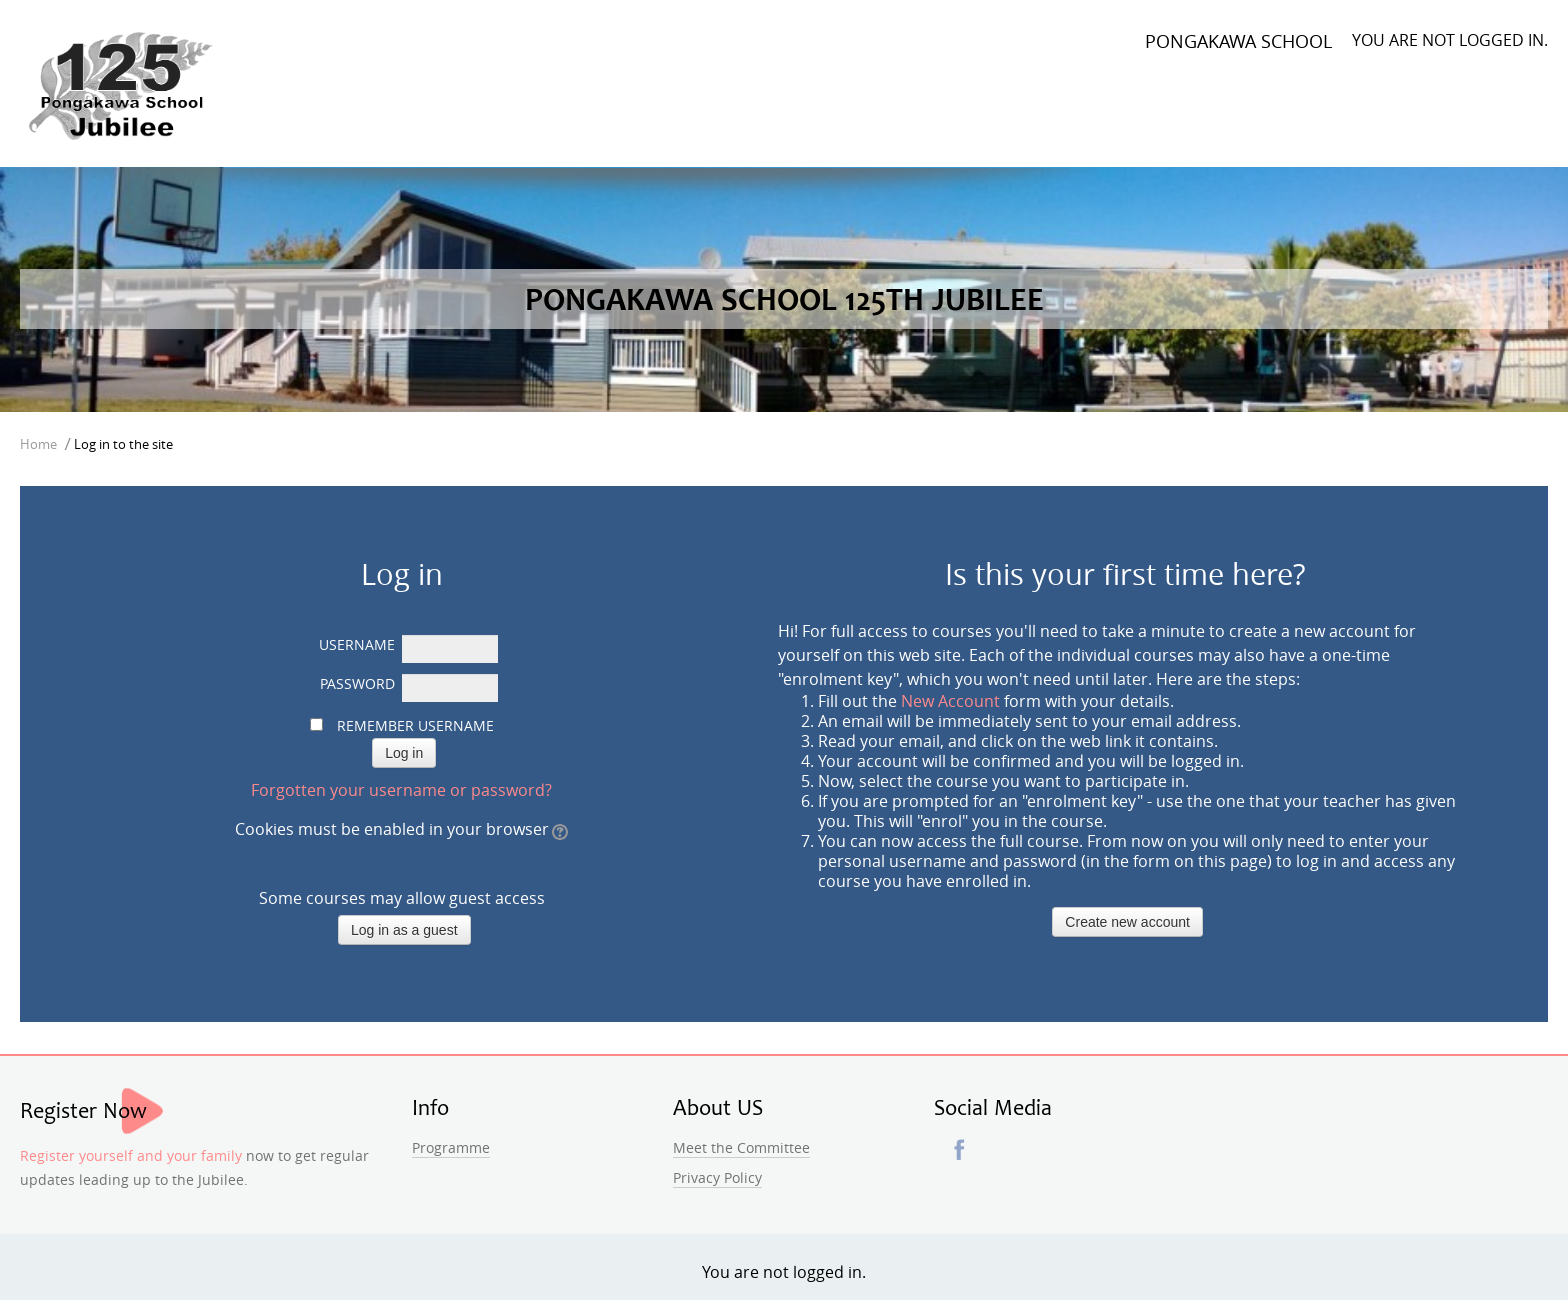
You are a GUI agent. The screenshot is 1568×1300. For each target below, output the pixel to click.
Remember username (415, 725)
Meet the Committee (741, 1147)
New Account (950, 701)
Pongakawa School (1238, 41)
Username (357, 644)
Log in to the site (123, 444)
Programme (451, 1147)
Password (357, 683)
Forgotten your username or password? (401, 790)
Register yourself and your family (131, 1155)
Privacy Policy (717, 1177)
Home (38, 444)
